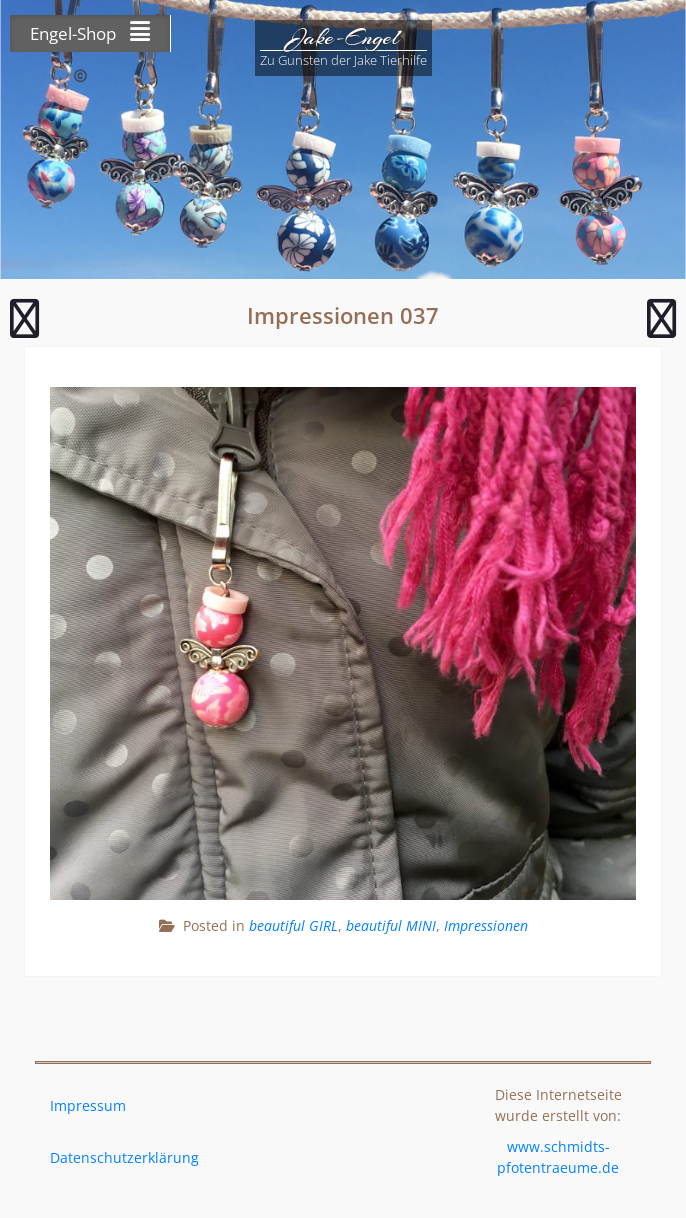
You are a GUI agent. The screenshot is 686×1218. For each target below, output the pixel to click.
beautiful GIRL (293, 925)
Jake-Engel (343, 37)
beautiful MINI (391, 925)
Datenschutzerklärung (124, 1157)
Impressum (88, 1105)
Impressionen (486, 925)
